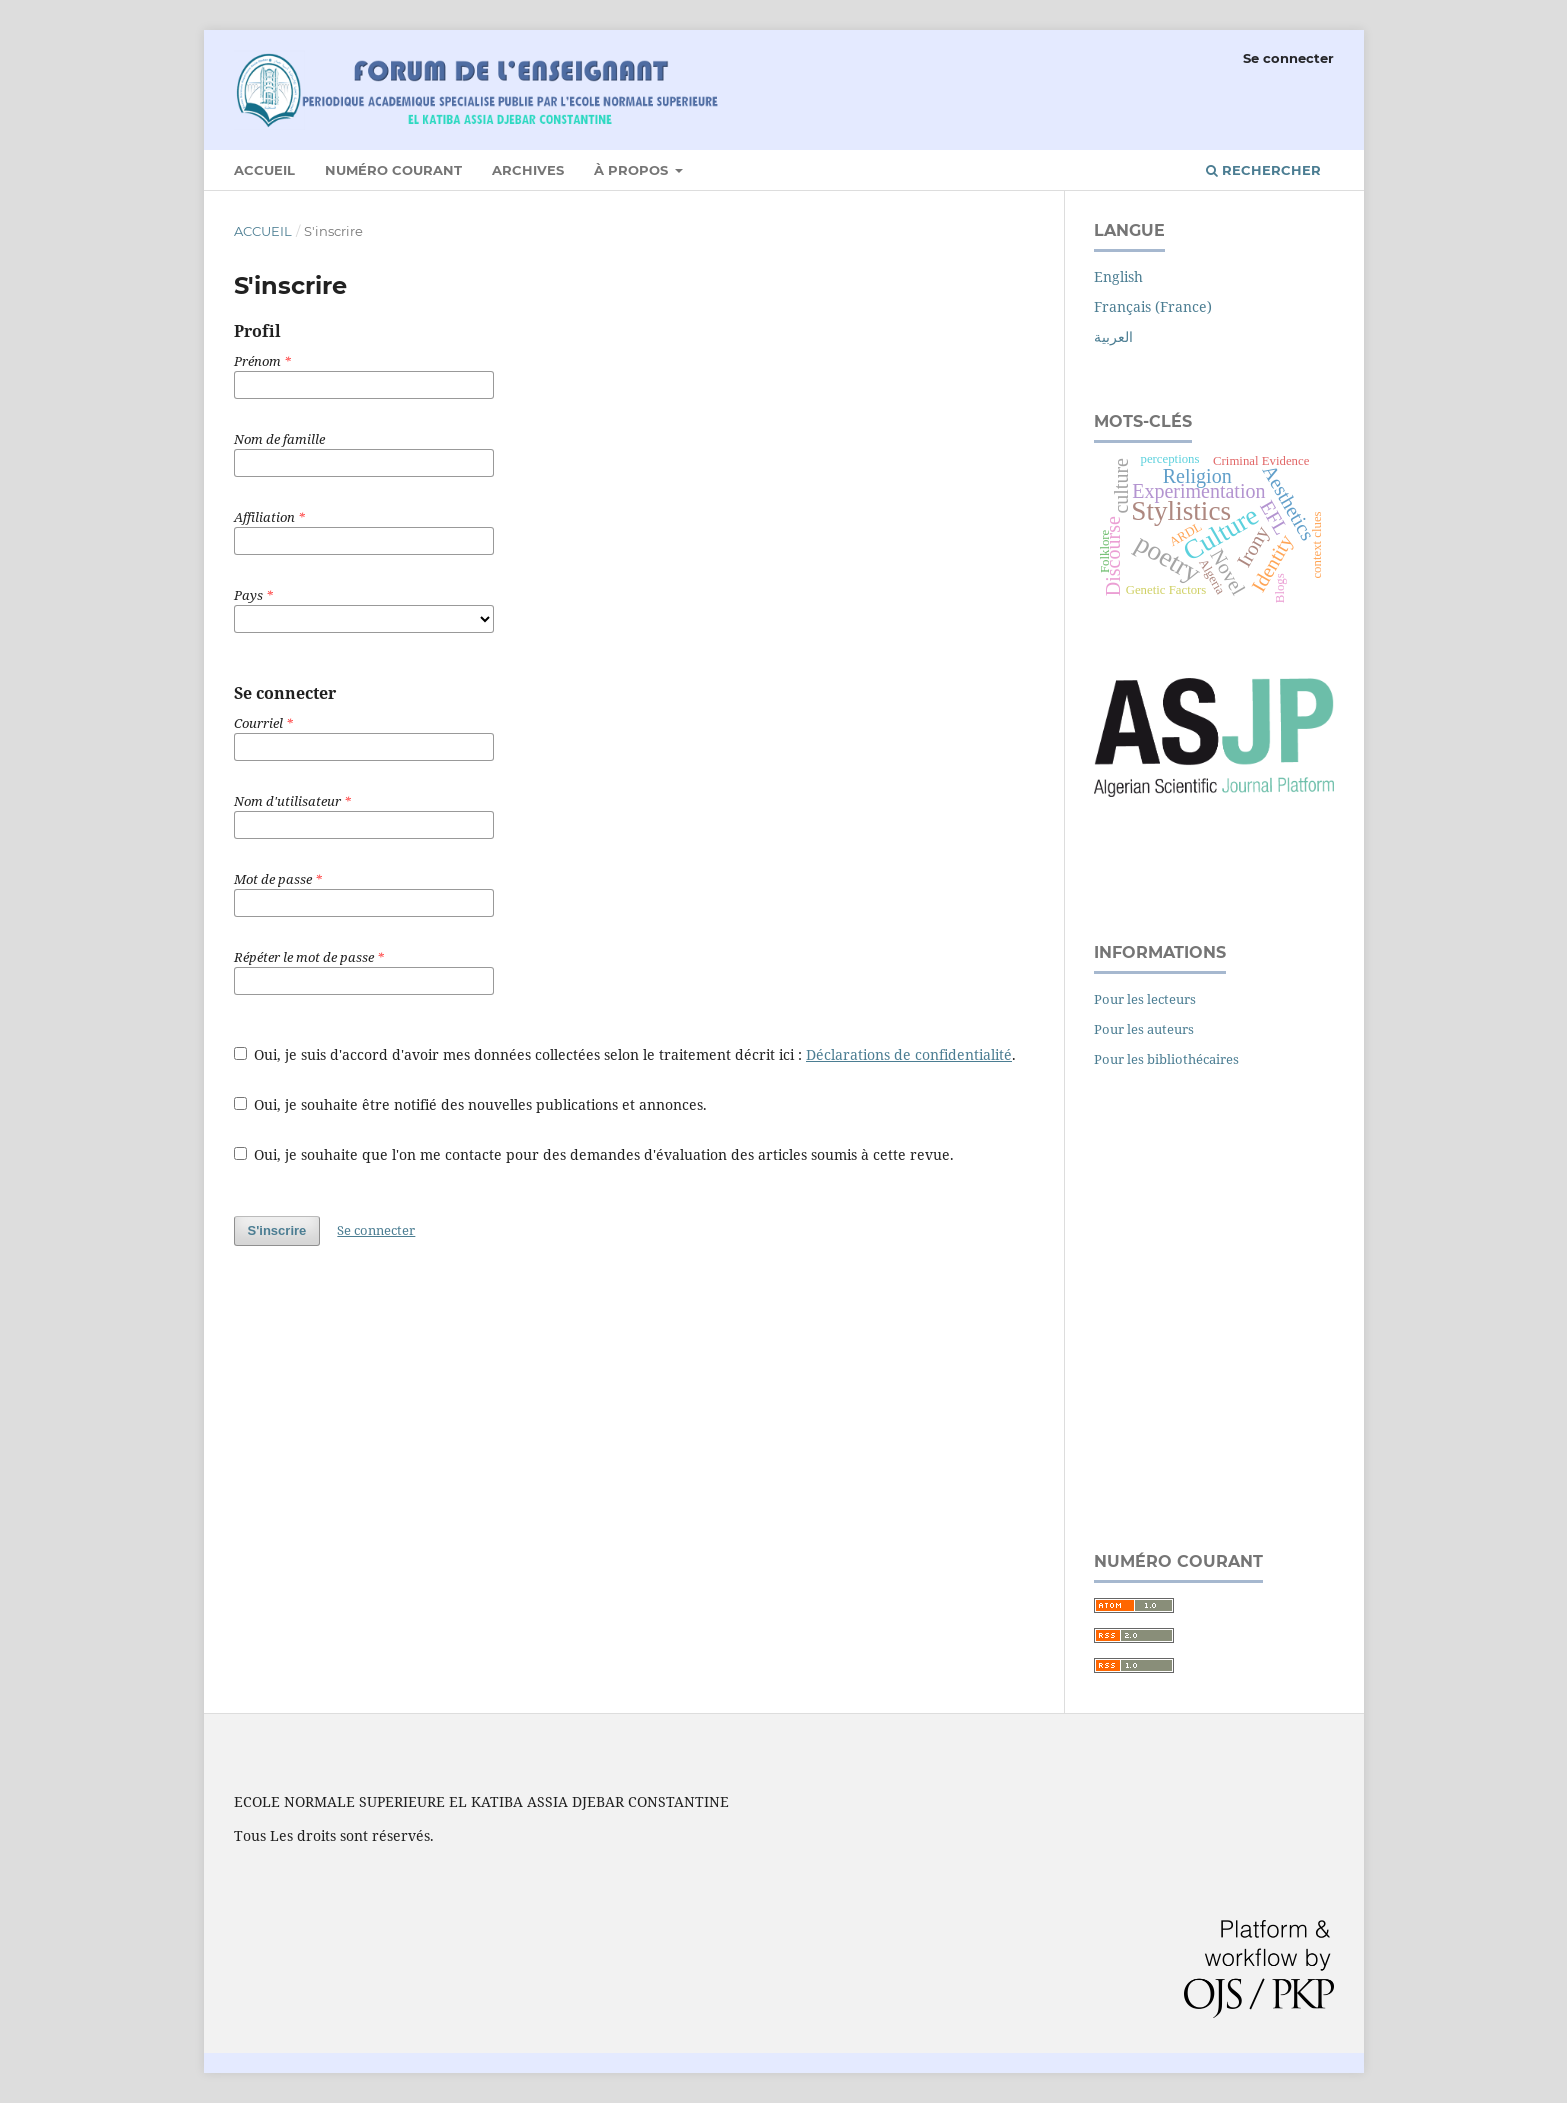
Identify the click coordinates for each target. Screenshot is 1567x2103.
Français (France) (1153, 306)
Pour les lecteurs (1145, 999)
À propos (633, 170)
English (1118, 276)
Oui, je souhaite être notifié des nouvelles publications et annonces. (471, 1104)
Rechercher (1263, 170)
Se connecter (1288, 58)
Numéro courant (393, 170)
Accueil (264, 170)
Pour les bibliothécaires (1166, 1059)
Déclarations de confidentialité (909, 1054)
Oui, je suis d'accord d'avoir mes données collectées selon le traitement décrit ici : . (625, 1054)
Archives (528, 170)
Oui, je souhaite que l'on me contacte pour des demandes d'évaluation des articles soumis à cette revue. (594, 1154)
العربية (1113, 336)
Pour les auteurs (1144, 1029)
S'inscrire (277, 1230)
